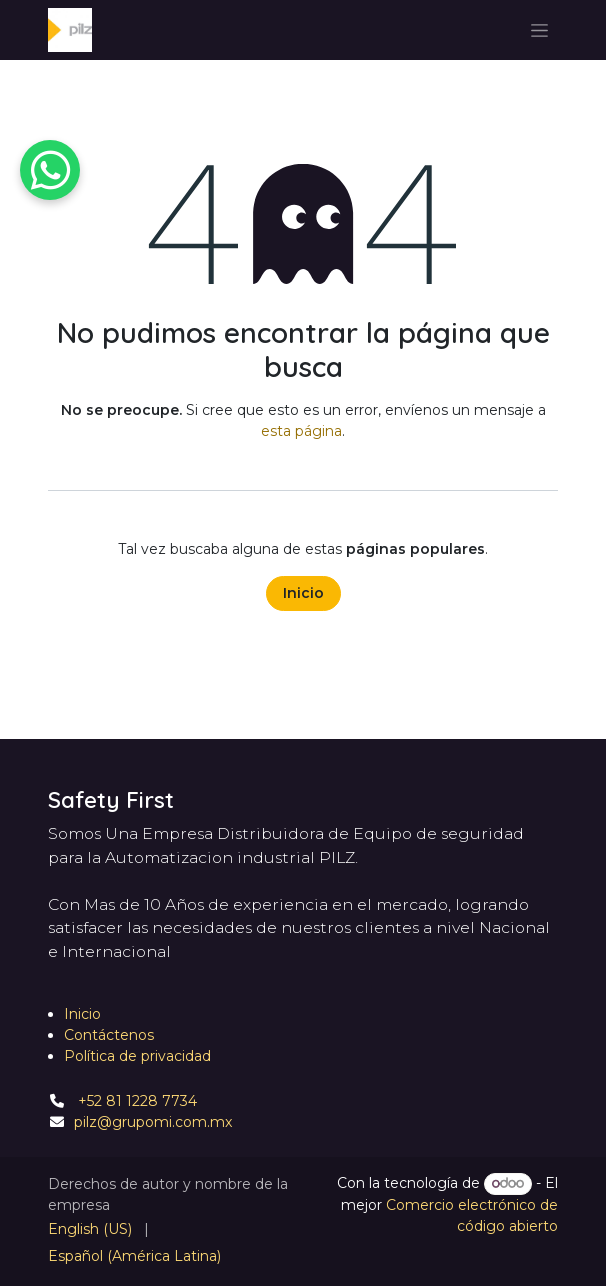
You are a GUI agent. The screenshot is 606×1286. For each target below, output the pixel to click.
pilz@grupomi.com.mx (153, 1122)
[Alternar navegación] (539, 30)
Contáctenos (109, 1035)
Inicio (303, 593)
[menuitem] (90, 1229)
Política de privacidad (137, 1056)
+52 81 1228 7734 (135, 1101)
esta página (301, 431)
